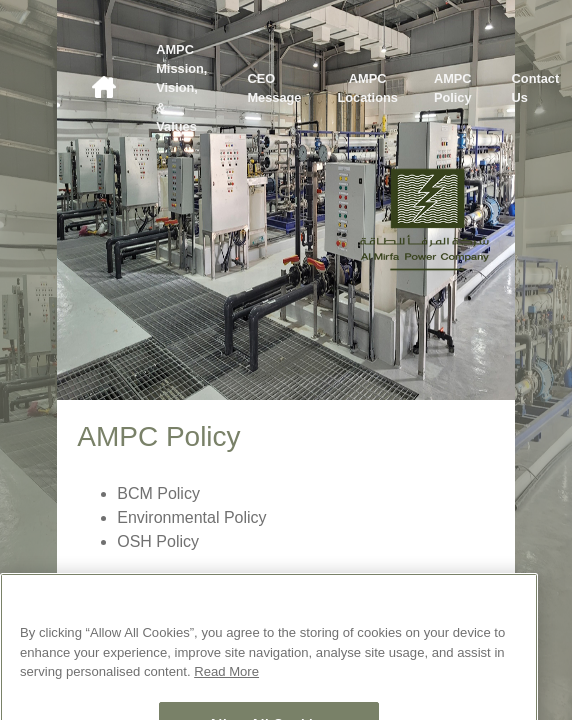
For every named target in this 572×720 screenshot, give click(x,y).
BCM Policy (158, 493)
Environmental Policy (191, 517)
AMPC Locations (367, 88)
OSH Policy (158, 541)
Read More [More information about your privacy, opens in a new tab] (226, 684)
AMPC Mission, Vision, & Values (181, 88)
